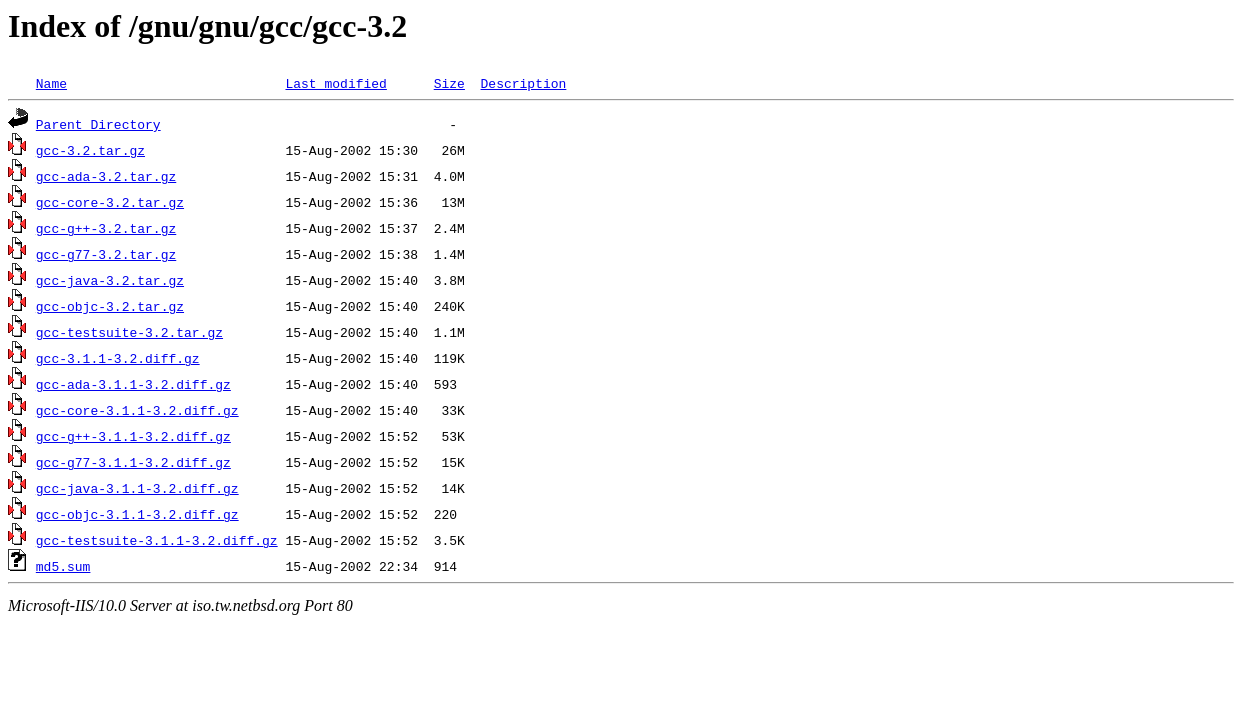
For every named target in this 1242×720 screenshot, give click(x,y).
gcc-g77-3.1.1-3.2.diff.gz (133, 462)
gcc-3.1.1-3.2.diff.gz (118, 358)
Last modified (335, 83)
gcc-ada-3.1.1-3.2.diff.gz (133, 384)
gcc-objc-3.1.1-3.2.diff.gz (137, 514)
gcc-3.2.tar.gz (90, 150)
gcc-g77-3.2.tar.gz (106, 254)
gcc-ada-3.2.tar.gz (106, 176)
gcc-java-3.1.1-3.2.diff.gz (137, 488)
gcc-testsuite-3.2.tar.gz (129, 332)
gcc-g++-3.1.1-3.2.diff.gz (133, 436)
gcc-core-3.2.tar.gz (110, 202)
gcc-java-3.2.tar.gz (110, 280)
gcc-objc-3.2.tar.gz (110, 306)
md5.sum (63, 566)
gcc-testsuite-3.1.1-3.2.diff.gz (157, 540)
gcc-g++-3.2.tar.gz (106, 228)
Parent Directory (98, 124)
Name (51, 83)
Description (523, 83)
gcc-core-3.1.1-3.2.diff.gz (137, 410)
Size (449, 83)
